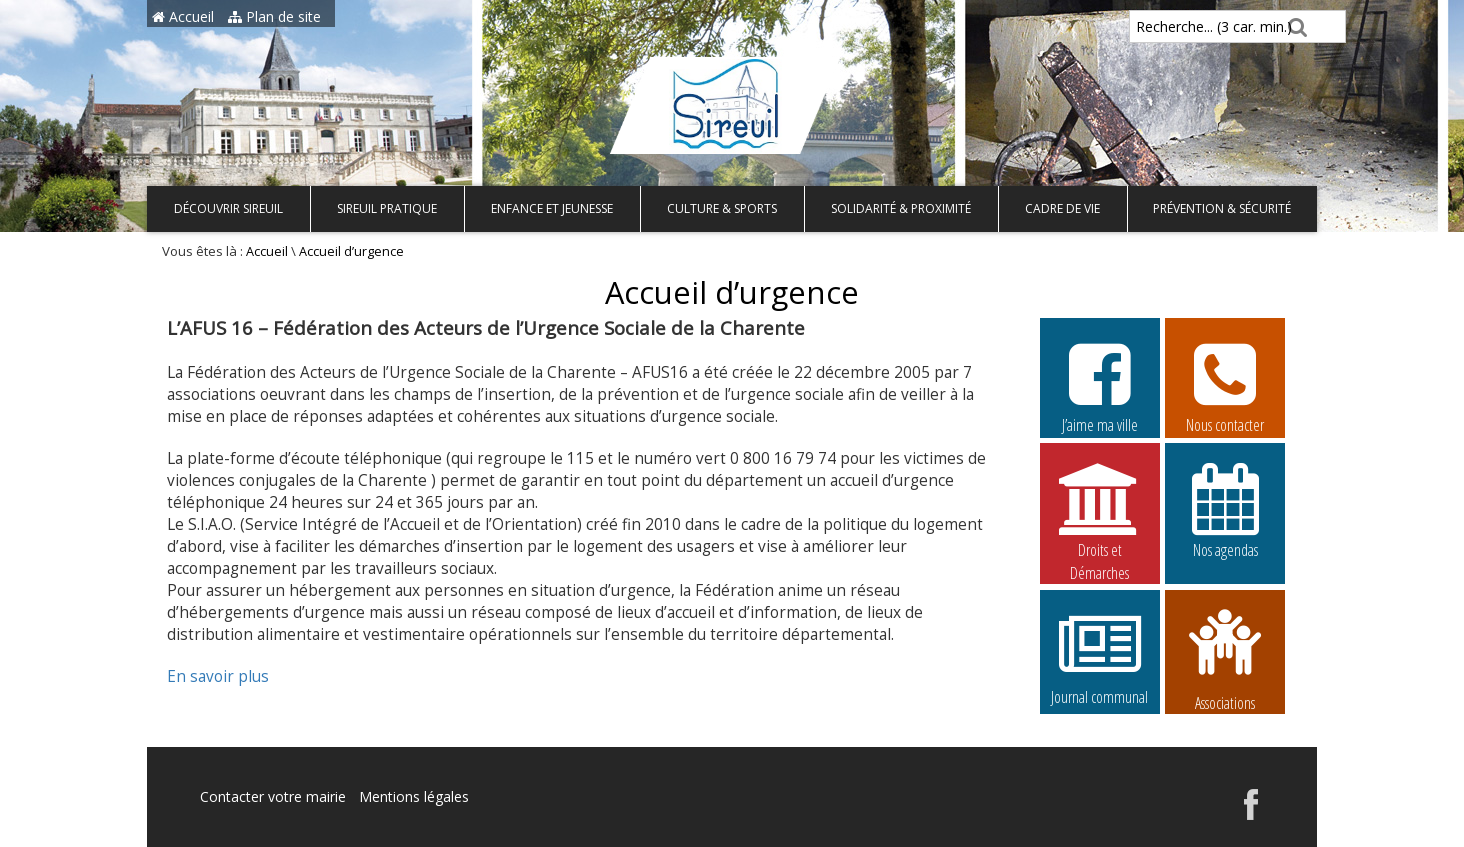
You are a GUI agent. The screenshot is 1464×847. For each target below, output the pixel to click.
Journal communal (1100, 657)
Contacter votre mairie (273, 796)
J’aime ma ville (1100, 385)
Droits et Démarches (1100, 511)
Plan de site (274, 16)
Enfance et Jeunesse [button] (552, 208)
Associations (1225, 658)
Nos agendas (1225, 510)
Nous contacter (1225, 385)
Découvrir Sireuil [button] (228, 208)
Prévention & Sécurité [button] (1222, 208)
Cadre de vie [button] (1062, 208)
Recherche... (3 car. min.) (1180, 26)
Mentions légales (414, 796)
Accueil (183, 16)
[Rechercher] (1294, 26)
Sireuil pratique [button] (387, 208)
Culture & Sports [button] (722, 208)
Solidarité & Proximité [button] (901, 208)
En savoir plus (218, 676)
